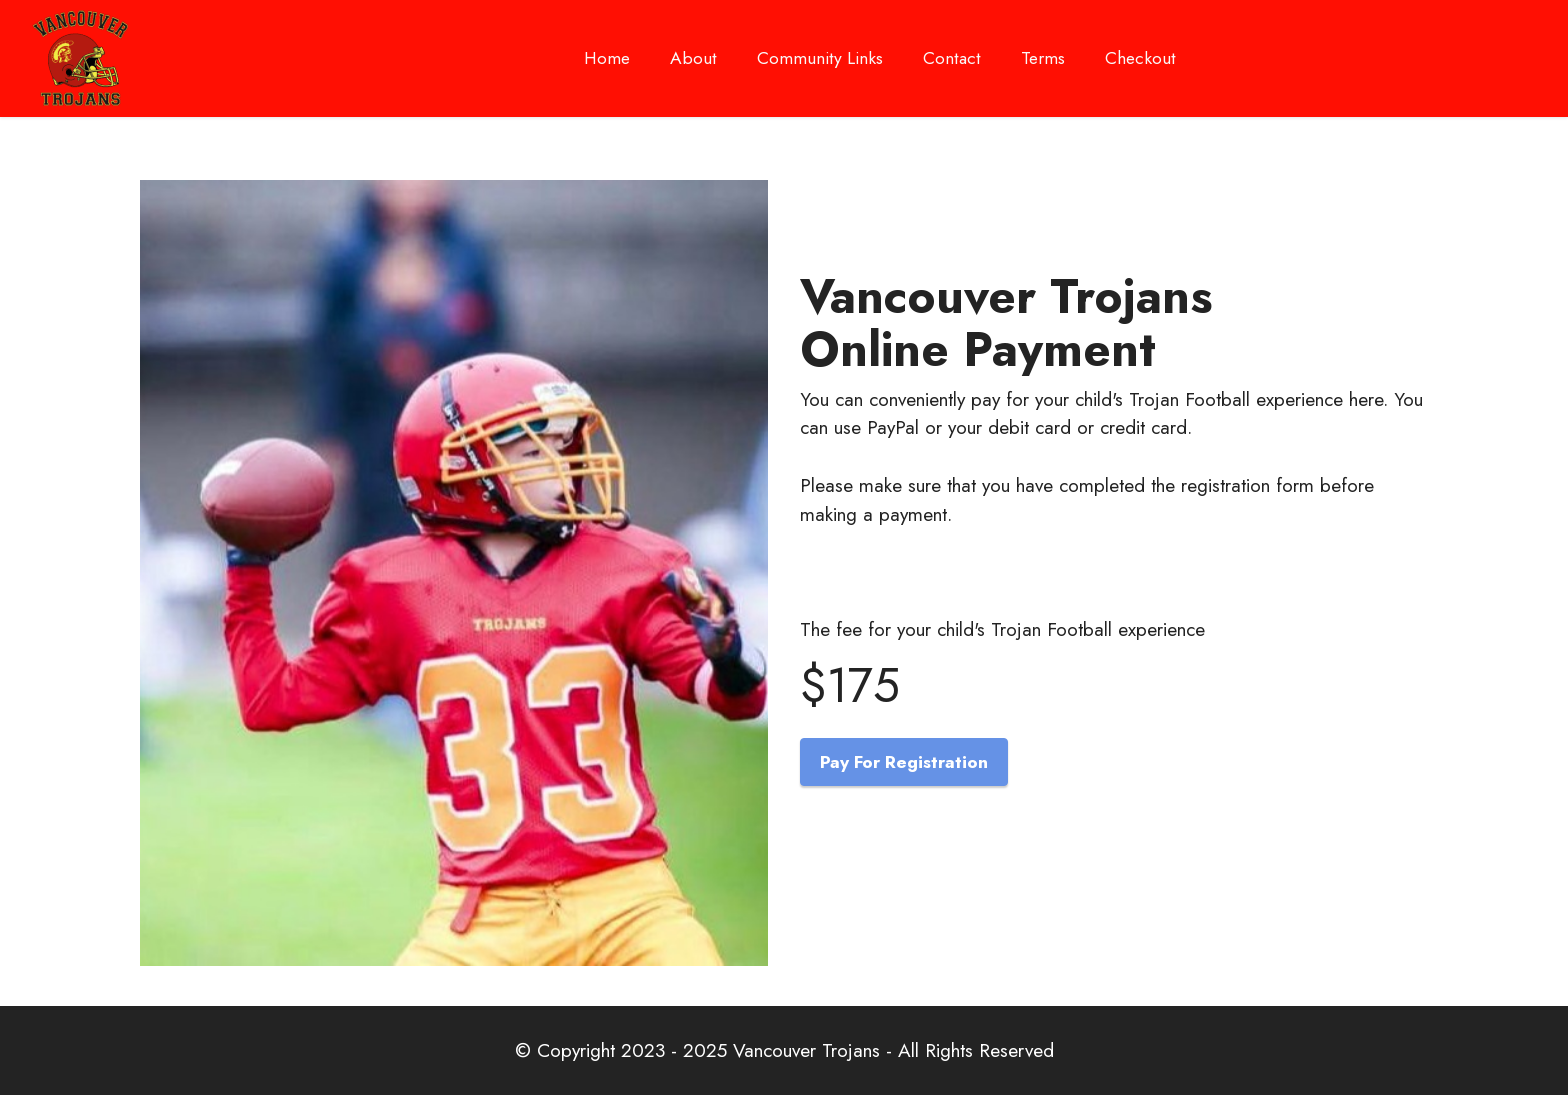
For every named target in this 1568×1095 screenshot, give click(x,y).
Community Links (820, 64)
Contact (952, 58)
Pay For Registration (904, 762)
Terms (1043, 58)
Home (607, 64)
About (693, 64)
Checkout (1140, 58)
